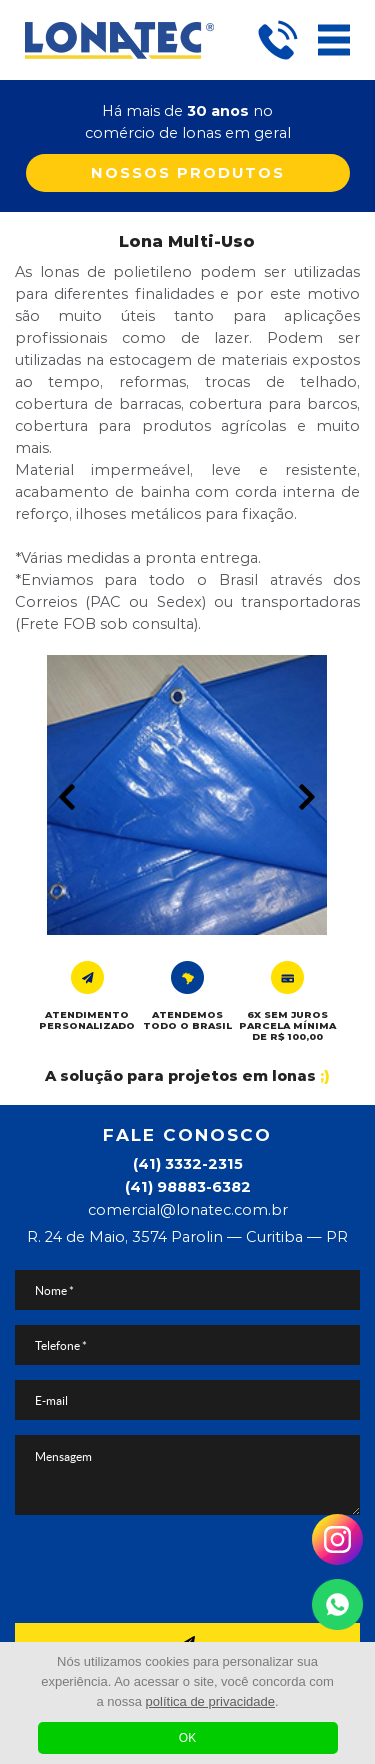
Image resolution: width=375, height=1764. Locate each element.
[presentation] (188, 1569)
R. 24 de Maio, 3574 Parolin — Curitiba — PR (187, 1237)
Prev (67, 797)
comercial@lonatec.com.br (188, 1210)
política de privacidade (210, 1701)
